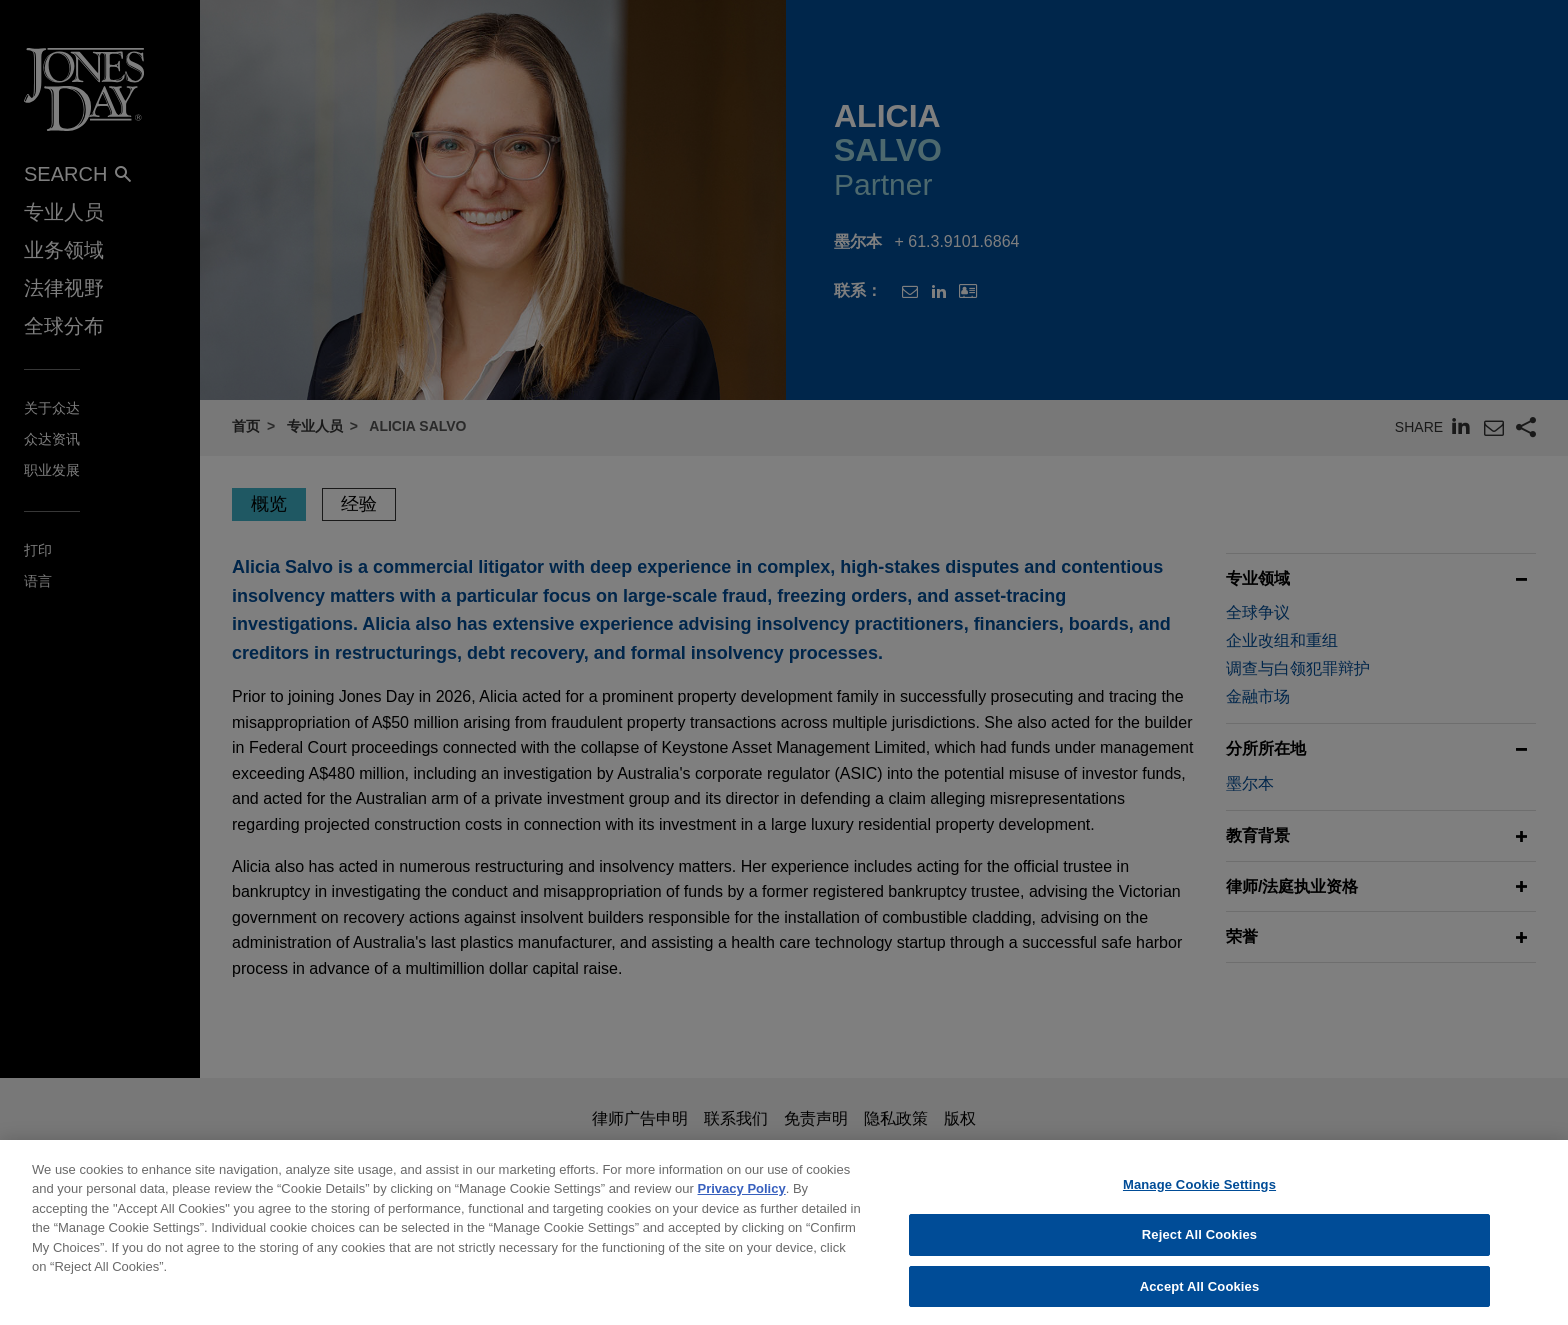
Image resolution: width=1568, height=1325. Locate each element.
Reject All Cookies (1199, 1246)
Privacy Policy (742, 1200)
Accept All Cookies (1200, 1298)
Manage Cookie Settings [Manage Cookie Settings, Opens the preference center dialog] (1199, 1195)
